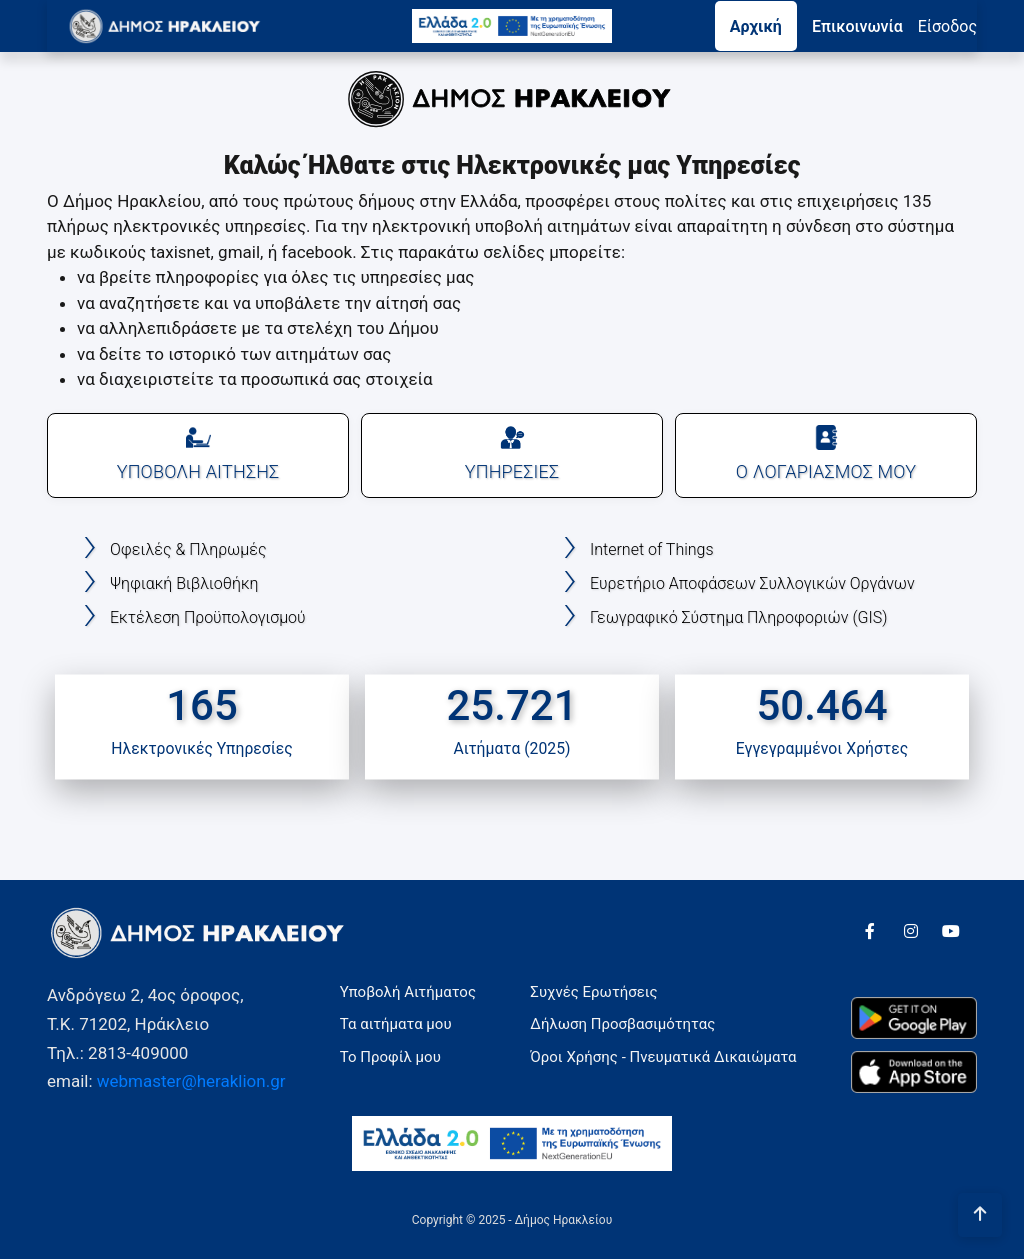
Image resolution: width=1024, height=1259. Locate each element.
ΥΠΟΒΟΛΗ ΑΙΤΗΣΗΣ (198, 453)
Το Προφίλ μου (390, 1057)
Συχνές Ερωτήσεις (593, 992)
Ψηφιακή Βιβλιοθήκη (184, 583)
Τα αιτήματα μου (396, 1024)
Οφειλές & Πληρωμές (188, 549)
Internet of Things (652, 549)
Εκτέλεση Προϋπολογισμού (208, 617)
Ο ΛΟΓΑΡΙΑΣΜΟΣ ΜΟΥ (826, 453)
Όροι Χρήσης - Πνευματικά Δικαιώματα (663, 1057)
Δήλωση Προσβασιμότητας (622, 1024)
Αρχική (756, 26)
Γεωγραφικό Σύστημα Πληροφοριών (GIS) (738, 617)
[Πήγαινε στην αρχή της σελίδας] (980, 1215)
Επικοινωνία (857, 26)
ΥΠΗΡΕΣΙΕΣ (512, 453)
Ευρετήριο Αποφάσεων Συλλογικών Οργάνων (752, 583)
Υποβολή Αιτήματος (408, 992)
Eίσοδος (947, 26)
